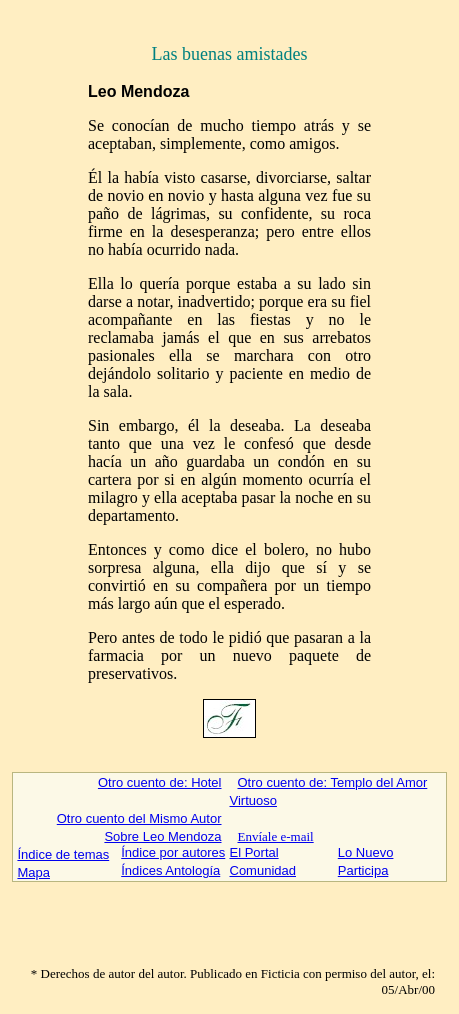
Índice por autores (173, 852)
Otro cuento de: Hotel (160, 782)
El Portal (254, 852)
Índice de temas (63, 854)
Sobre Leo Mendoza (162, 836)
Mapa (33, 872)
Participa (363, 870)
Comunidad (263, 870)
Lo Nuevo (366, 852)
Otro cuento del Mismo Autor (139, 818)
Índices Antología (170, 870)
